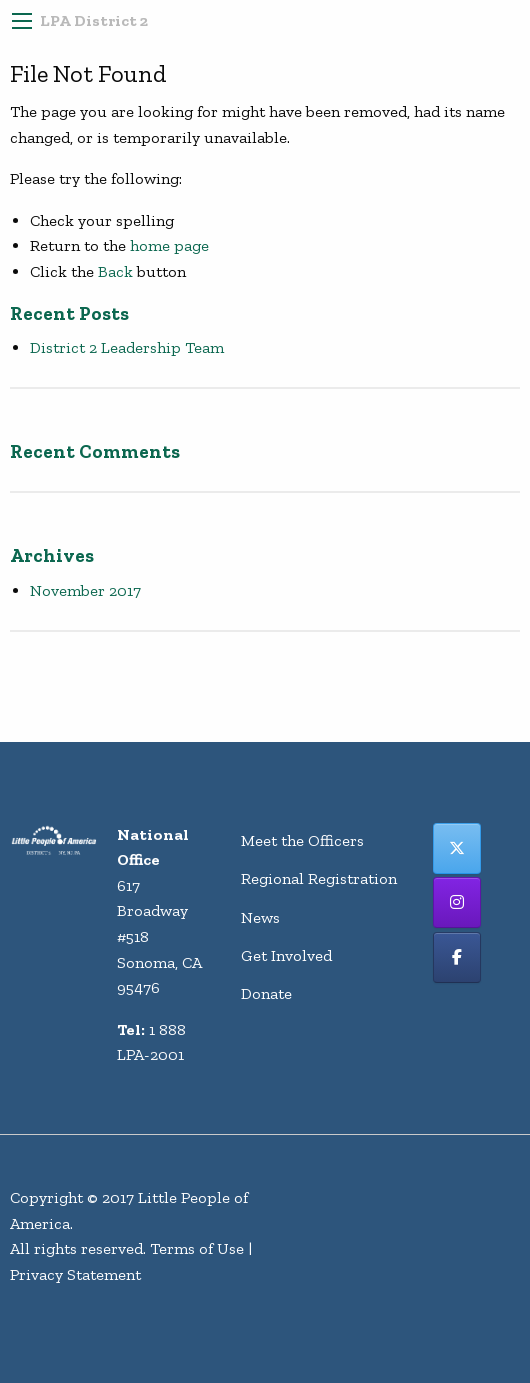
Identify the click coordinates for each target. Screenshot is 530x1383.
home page (169, 245)
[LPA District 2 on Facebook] (457, 957)
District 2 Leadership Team (127, 347)
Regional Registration (319, 878)
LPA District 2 (94, 20)
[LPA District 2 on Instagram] (457, 902)
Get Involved (286, 955)
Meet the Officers (302, 840)
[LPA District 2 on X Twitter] (457, 848)
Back (115, 271)
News (260, 917)
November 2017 (85, 590)
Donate (266, 993)
